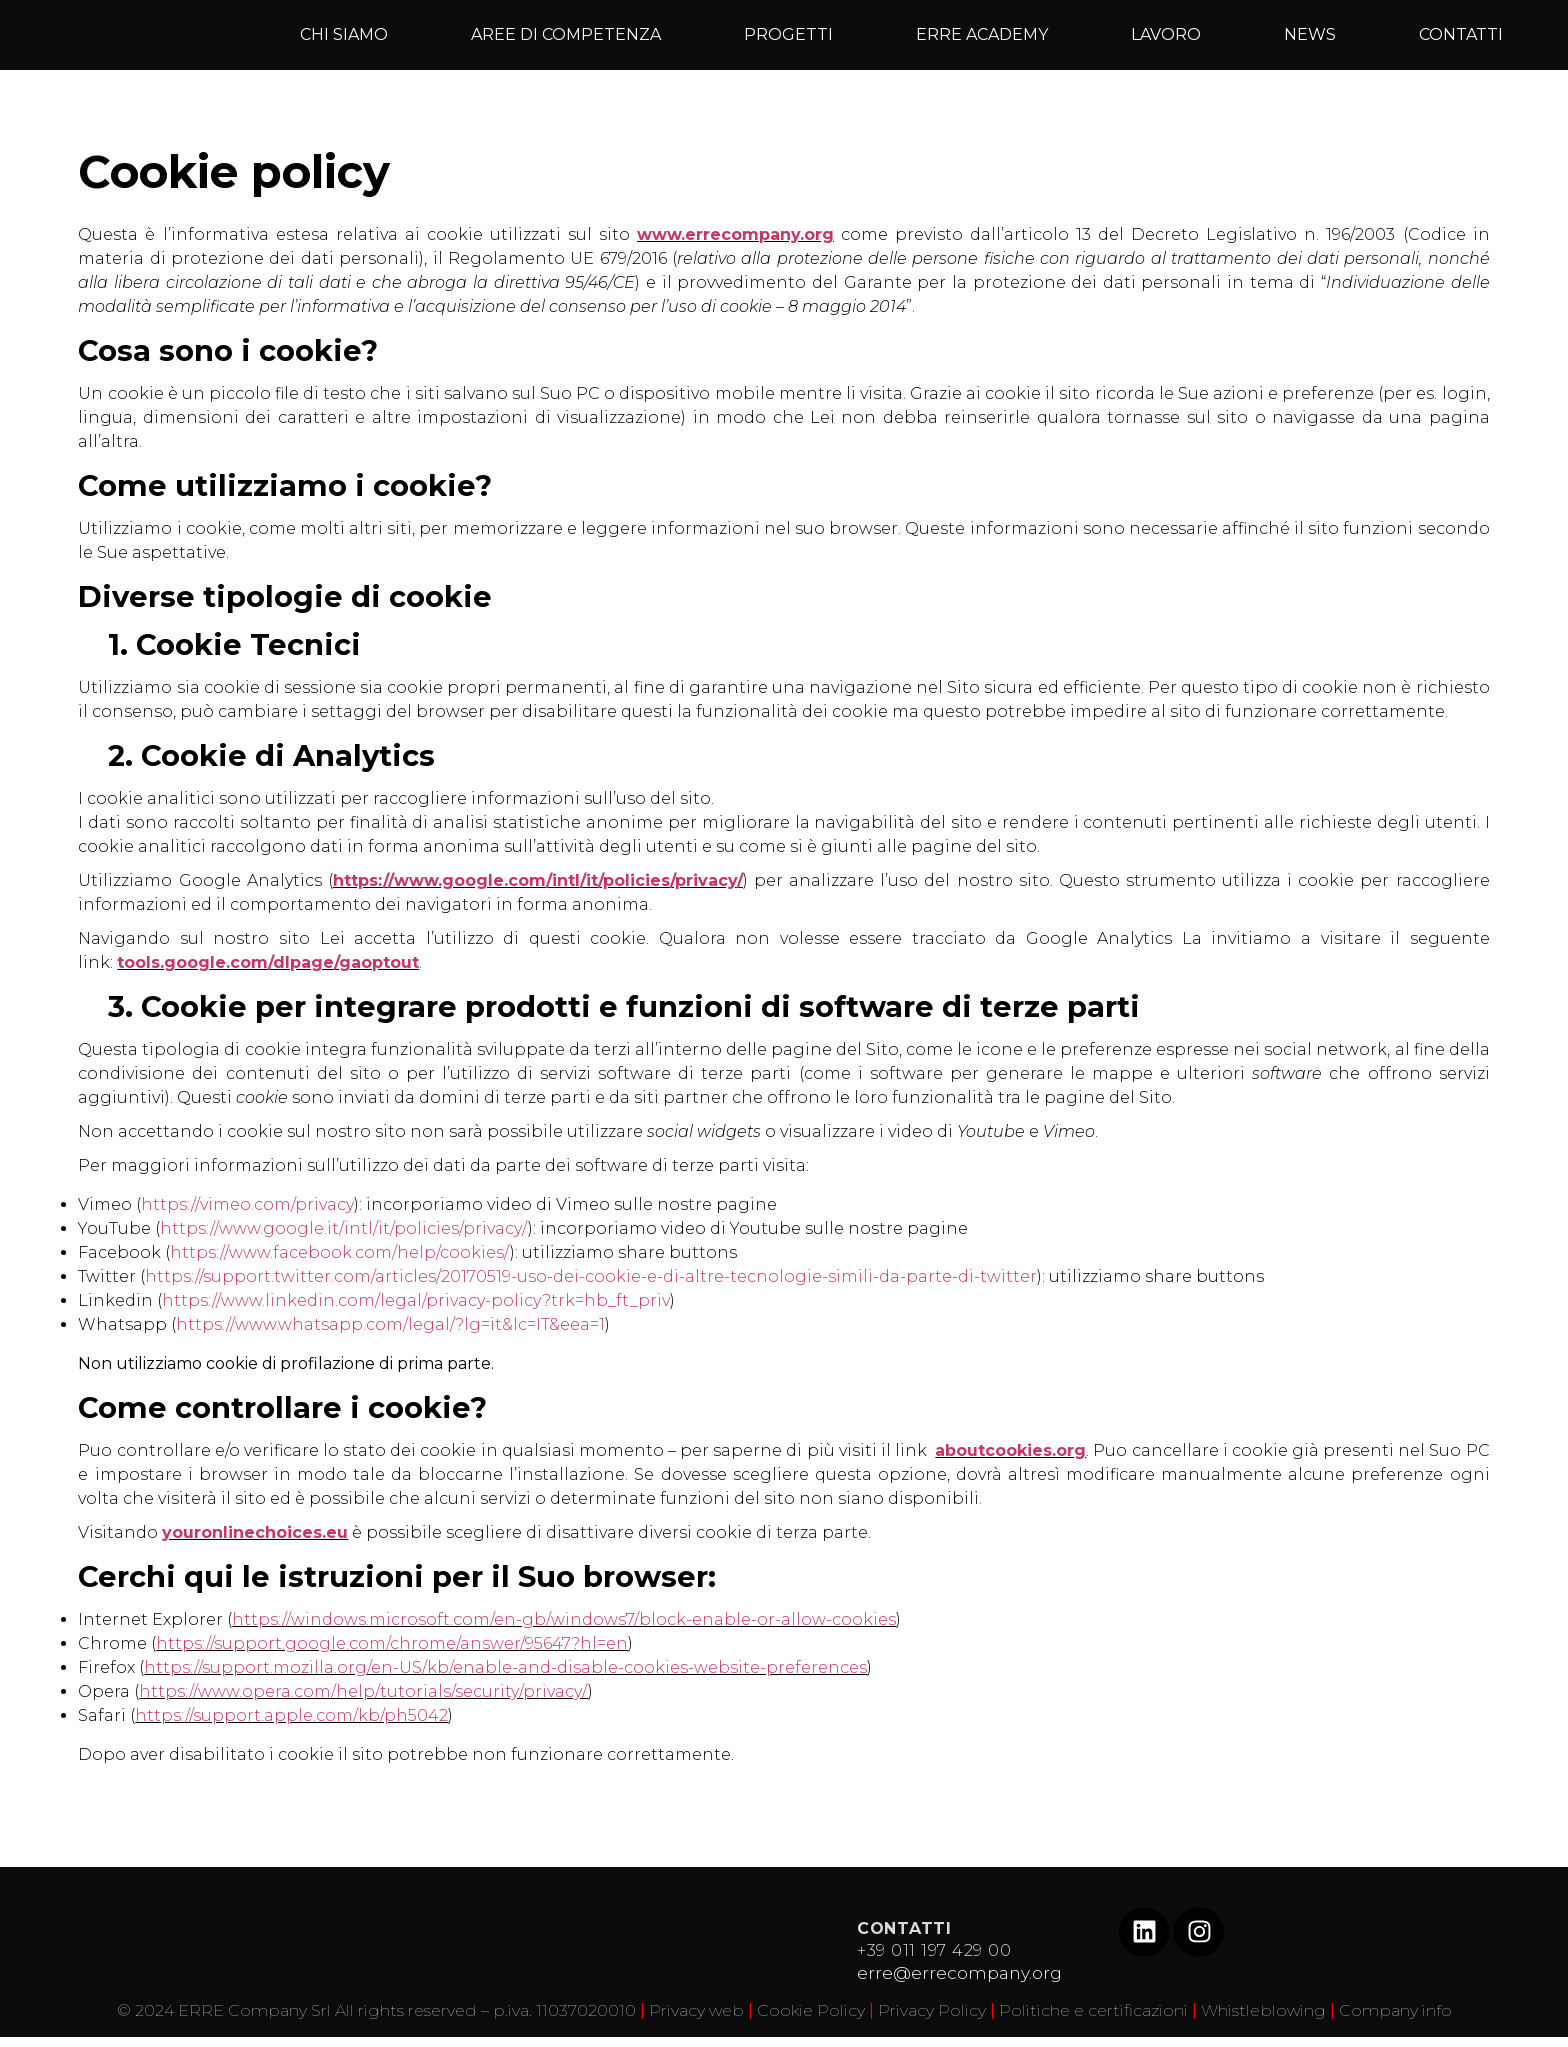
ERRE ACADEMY (982, 34)
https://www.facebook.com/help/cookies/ (340, 1252)
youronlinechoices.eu (255, 1532)
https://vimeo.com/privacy (247, 1204)
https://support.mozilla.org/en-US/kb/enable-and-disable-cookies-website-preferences (505, 1667)
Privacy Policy (932, 2010)
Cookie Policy (811, 2010)
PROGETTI (788, 34)
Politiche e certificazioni (1093, 2010)
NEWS (1310, 34)
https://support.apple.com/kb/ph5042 (291, 1715)
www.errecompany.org (735, 234)
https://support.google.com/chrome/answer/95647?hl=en (392, 1643)
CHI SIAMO (344, 34)
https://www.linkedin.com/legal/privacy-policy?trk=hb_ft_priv (416, 1300)
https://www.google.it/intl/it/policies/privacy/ (344, 1228)
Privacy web (696, 2010)
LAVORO (1166, 34)
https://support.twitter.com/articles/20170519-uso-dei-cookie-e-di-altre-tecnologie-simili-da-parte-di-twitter (591, 1276)
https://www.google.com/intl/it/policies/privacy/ (538, 880)
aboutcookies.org (1010, 1450)
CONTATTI (1461, 34)
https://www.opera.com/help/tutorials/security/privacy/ (363, 1691)
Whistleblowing (1263, 2010)
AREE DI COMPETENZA (566, 34)
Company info (1395, 2010)
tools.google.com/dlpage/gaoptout (268, 962)
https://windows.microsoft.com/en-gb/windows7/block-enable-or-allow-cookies (564, 1619)
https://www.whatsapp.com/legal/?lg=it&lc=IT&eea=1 (390, 1324)
